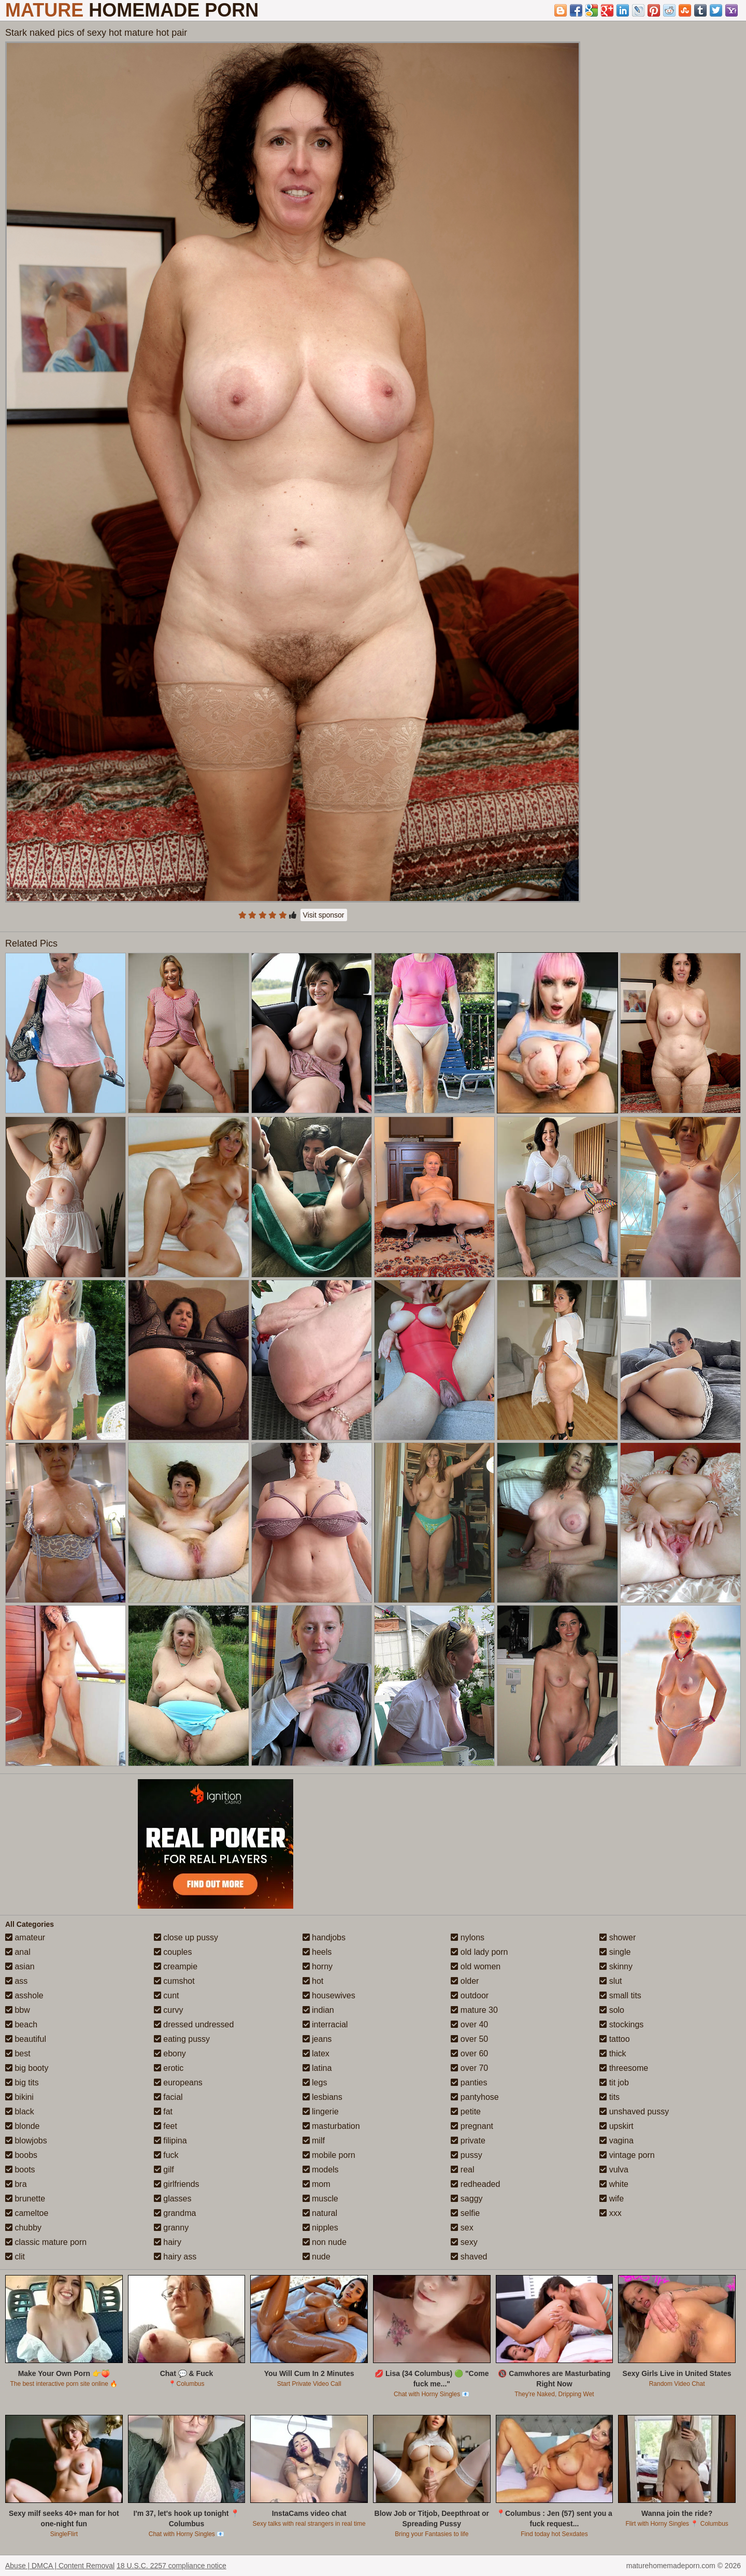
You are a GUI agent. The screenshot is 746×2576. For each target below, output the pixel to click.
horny (318, 1966)
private (468, 2140)
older (465, 1981)
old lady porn (479, 1952)
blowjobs (26, 2140)
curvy (168, 2010)
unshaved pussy (634, 2111)
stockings (621, 2024)
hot (313, 1981)
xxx (610, 2213)
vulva (613, 2169)
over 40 (469, 2024)
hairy (167, 2242)
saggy (466, 2198)
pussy (466, 2155)
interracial (325, 2024)
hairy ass (175, 2256)
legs (315, 2082)
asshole (24, 1995)
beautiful (25, 2039)
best (18, 2053)
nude (317, 2256)
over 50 (469, 2039)
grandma (175, 2213)
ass (16, 1981)
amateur (25, 1937)
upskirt (616, 2126)
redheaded (475, 2184)
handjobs (324, 1937)
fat (163, 2111)
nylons (467, 1937)
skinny (616, 1966)
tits (609, 2097)
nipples (320, 2227)
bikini (19, 2097)
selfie (465, 2213)
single (614, 1952)
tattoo (614, 2039)
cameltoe (26, 2213)
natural (320, 2213)
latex (316, 2053)
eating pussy (182, 2039)
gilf (164, 2169)
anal (18, 1952)
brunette (25, 2198)
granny (171, 2227)
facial (168, 2097)
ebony (170, 2053)
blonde (22, 2126)
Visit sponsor (324, 915)
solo (611, 2010)
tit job (614, 2082)
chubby (23, 2227)
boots (20, 2169)
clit (15, 2256)
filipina (170, 2140)
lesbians (322, 2097)
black (19, 2111)
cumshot (174, 1981)
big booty (26, 2068)
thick (612, 2053)
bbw (17, 2010)
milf (314, 2140)
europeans (178, 2082)
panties (469, 2082)
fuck (166, 2155)
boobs (21, 2155)
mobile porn (329, 2155)
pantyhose (474, 2097)
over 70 (469, 2068)
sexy (464, 2242)
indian (318, 2010)
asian (20, 1966)
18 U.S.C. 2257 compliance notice (171, 2565)
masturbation (331, 2126)
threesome (623, 2068)
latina (317, 2068)
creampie (175, 1966)
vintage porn (627, 2155)
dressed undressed (194, 2024)
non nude (325, 2242)
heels (317, 1952)
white (613, 2184)
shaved (469, 2256)
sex (462, 2227)
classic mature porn (46, 2242)
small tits (620, 1995)
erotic (169, 2068)
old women (475, 1966)
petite (466, 2111)
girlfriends (176, 2184)
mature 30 (474, 2010)
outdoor (470, 1995)
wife (611, 2198)
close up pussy (186, 1937)
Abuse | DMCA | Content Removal (59, 2565)
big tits (22, 2082)
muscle (320, 2198)
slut (610, 1981)
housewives (329, 1995)
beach (21, 2024)
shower (617, 1937)
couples (173, 1952)
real (462, 2169)
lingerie (321, 2111)
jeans (317, 2039)
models (321, 2169)
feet (165, 2126)
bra (16, 2184)
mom (317, 2184)
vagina (616, 2140)
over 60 (469, 2053)
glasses (173, 2198)
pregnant (472, 2126)
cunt (166, 1995)
